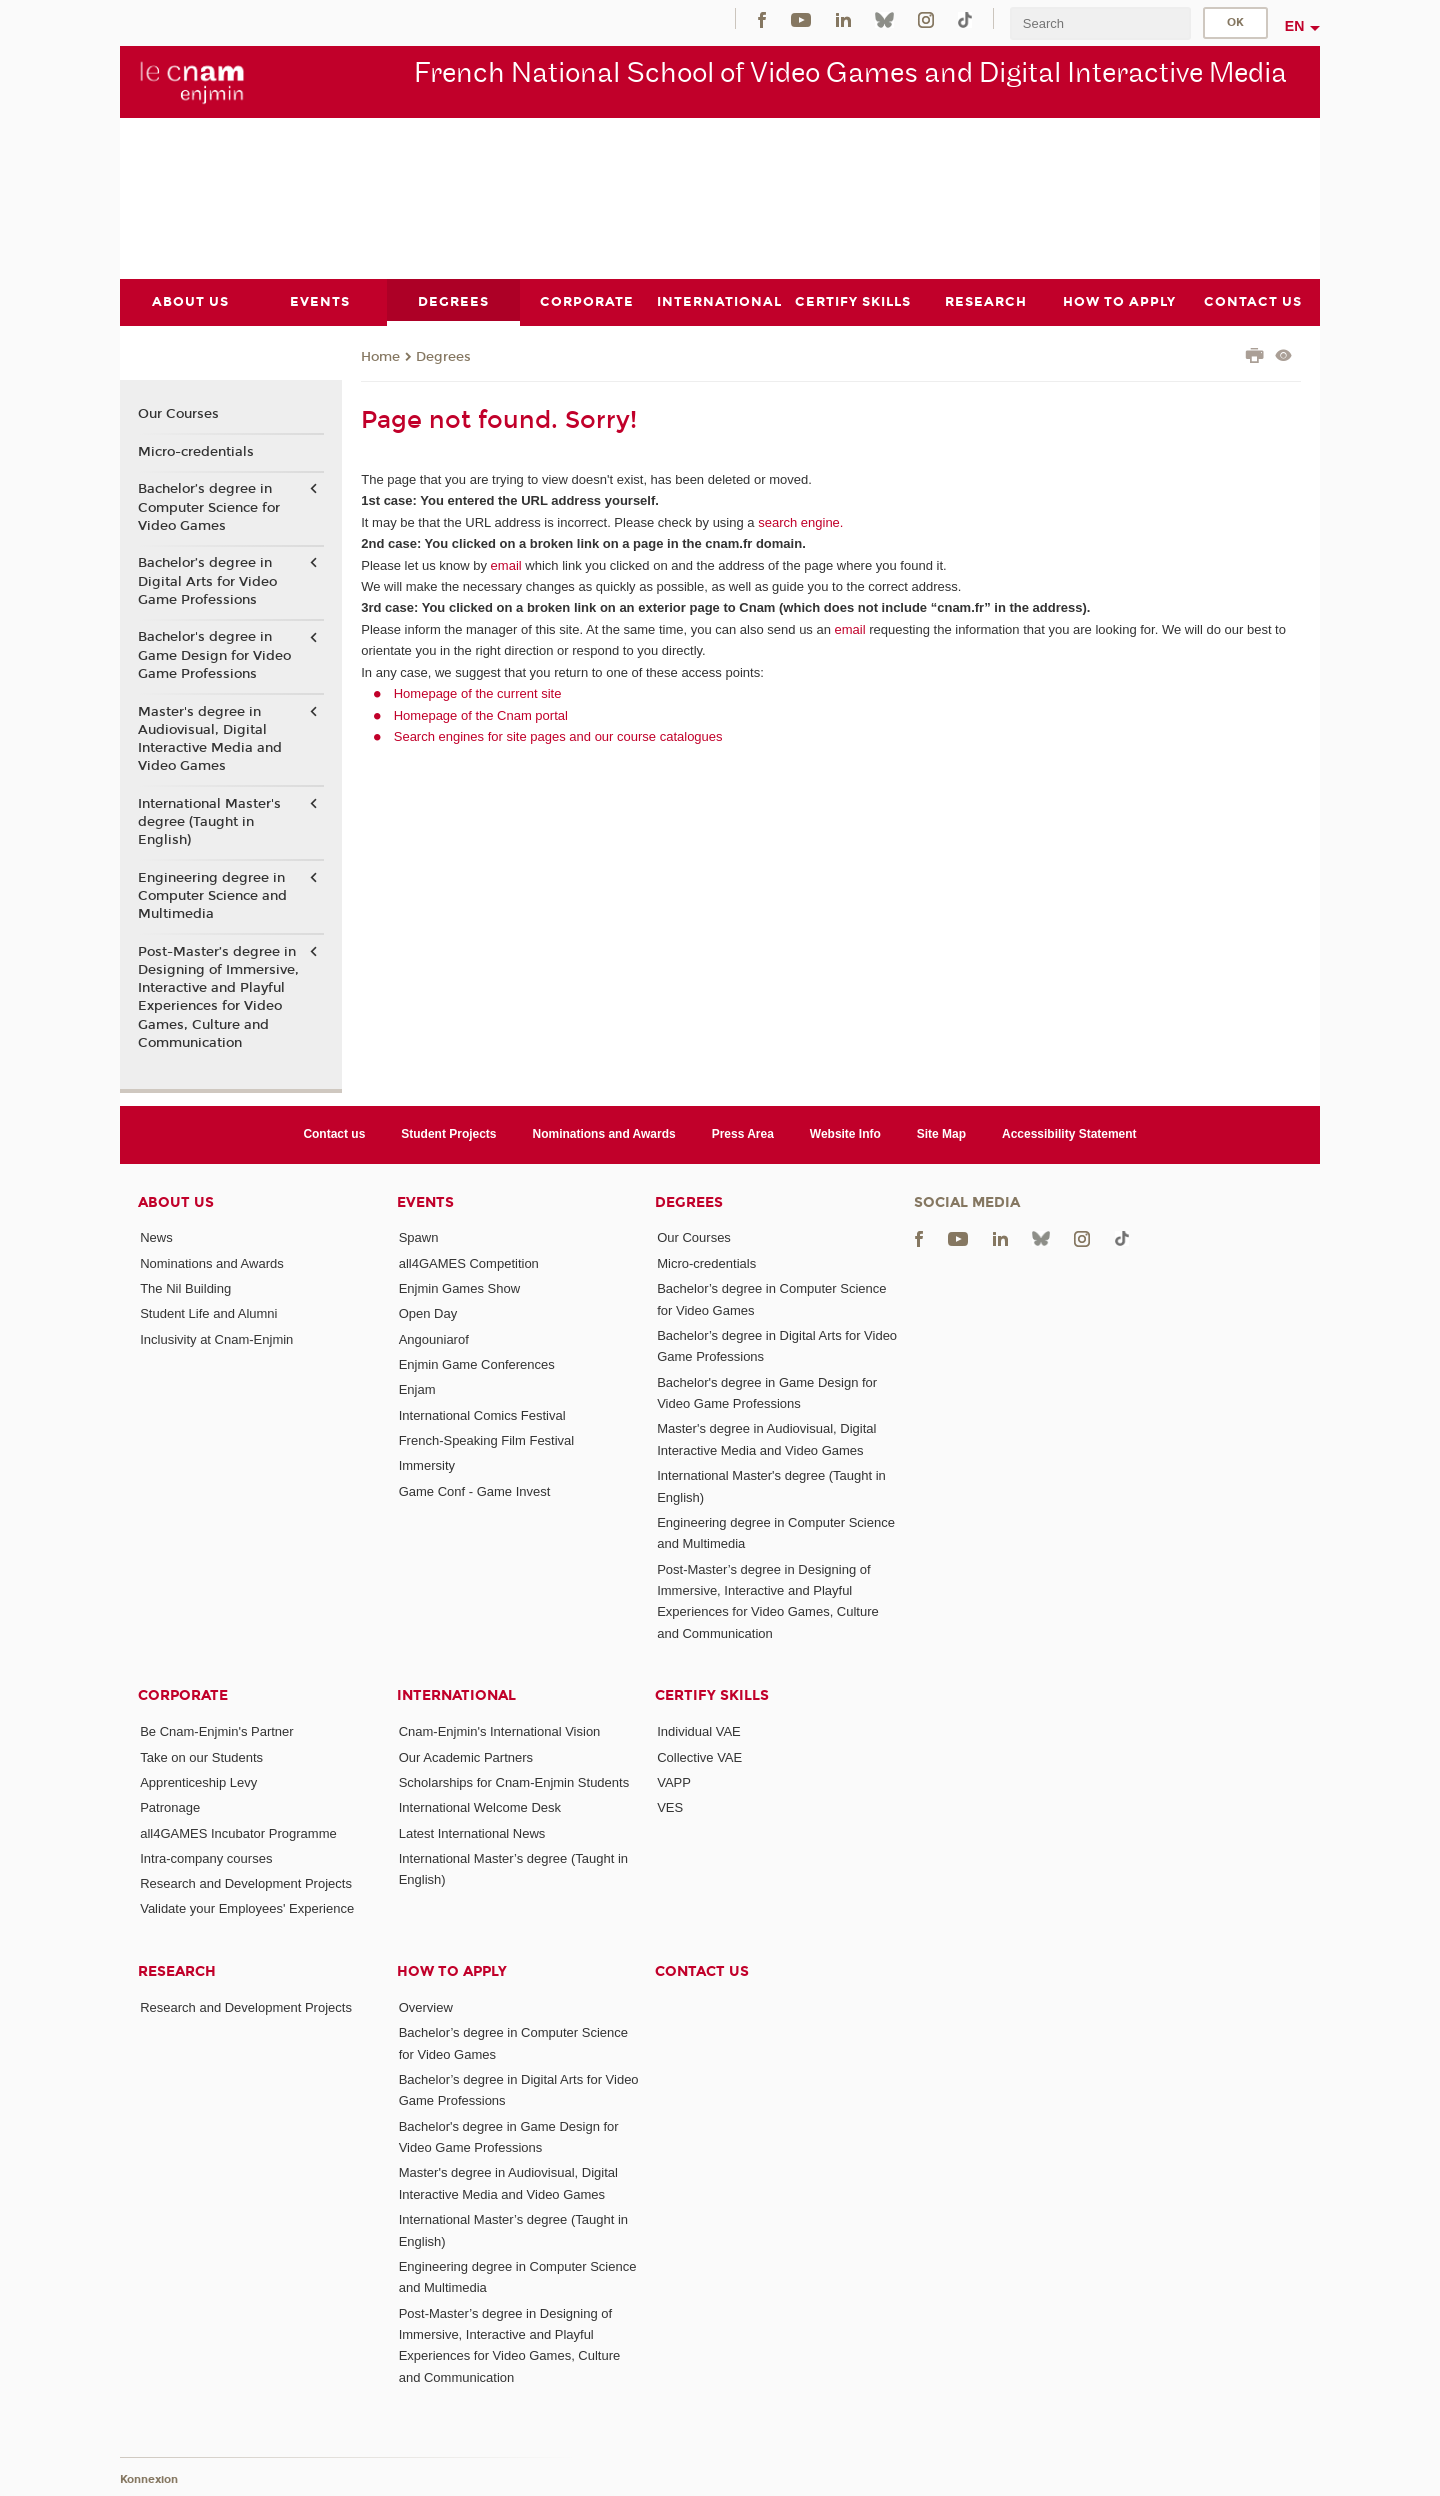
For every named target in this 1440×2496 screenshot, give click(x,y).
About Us (176, 1201)
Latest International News (472, 1832)
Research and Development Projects (246, 1883)
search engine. (799, 521)
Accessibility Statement (1069, 1134)
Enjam (417, 1389)
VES (670, 1807)
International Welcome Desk (480, 1807)
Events (425, 1201)
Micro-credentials (196, 451)
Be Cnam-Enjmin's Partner (216, 1731)
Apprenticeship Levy (198, 1781)
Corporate (183, 1695)
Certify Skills (712, 1695)
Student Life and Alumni (208, 1313)
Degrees (443, 356)
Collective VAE (699, 1756)
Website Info (845, 1134)
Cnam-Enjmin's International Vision (500, 1731)
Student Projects (448, 1134)
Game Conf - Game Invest (475, 1490)
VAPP (674, 1781)
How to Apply (452, 1970)
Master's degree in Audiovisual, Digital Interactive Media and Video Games (210, 738)
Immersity (427, 1465)
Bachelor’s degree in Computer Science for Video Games (209, 507)
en (1295, 26)
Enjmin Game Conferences (477, 1364)
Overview (426, 2006)
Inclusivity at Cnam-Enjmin (216, 1338)
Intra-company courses (206, 1857)
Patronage (170, 1807)
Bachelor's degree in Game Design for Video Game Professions (214, 655)
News (156, 1237)
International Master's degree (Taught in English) (209, 821)
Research (177, 1970)
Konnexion (149, 2478)
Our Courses (178, 414)
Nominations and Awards (604, 1134)
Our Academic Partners (466, 1756)
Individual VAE (699, 1731)
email (506, 564)
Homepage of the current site (478, 693)
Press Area (743, 1134)
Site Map (941, 1134)
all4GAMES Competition (469, 1262)
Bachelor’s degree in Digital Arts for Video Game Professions (207, 581)
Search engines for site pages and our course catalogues (558, 736)
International (456, 1695)
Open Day (428, 1313)
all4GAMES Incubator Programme (238, 1832)
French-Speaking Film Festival (487, 1439)
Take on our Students (201, 1756)
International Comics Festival (482, 1414)
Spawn (419, 1237)
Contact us (334, 1134)
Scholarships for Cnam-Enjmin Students (514, 1781)
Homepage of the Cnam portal (481, 714)
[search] (1100, 23)
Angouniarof (434, 1338)
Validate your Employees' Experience (247, 1908)
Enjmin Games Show (459, 1288)
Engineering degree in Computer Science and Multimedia (212, 895)
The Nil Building (185, 1288)
